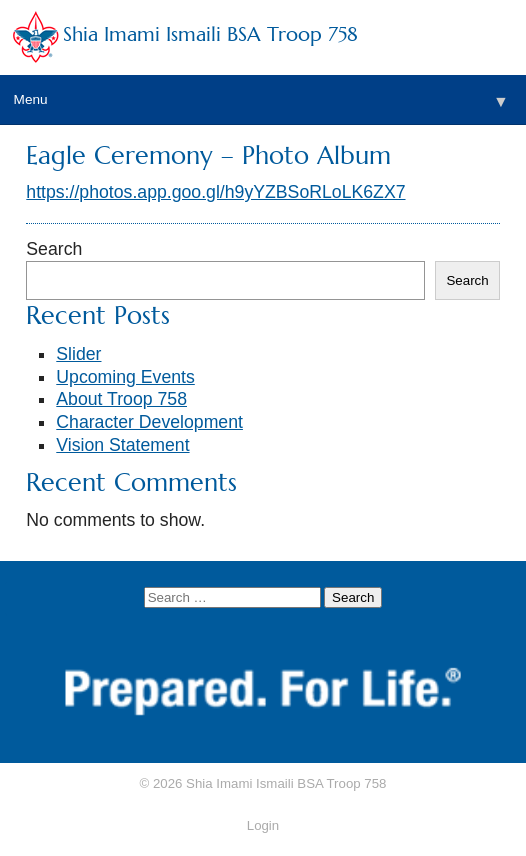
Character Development (149, 422)
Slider (78, 354)
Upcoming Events (125, 377)
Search (54, 249)
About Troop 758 (121, 399)
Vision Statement (122, 445)
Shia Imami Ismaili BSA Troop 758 (210, 34)
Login (263, 825)
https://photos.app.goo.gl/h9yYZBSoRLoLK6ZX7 (215, 192)
